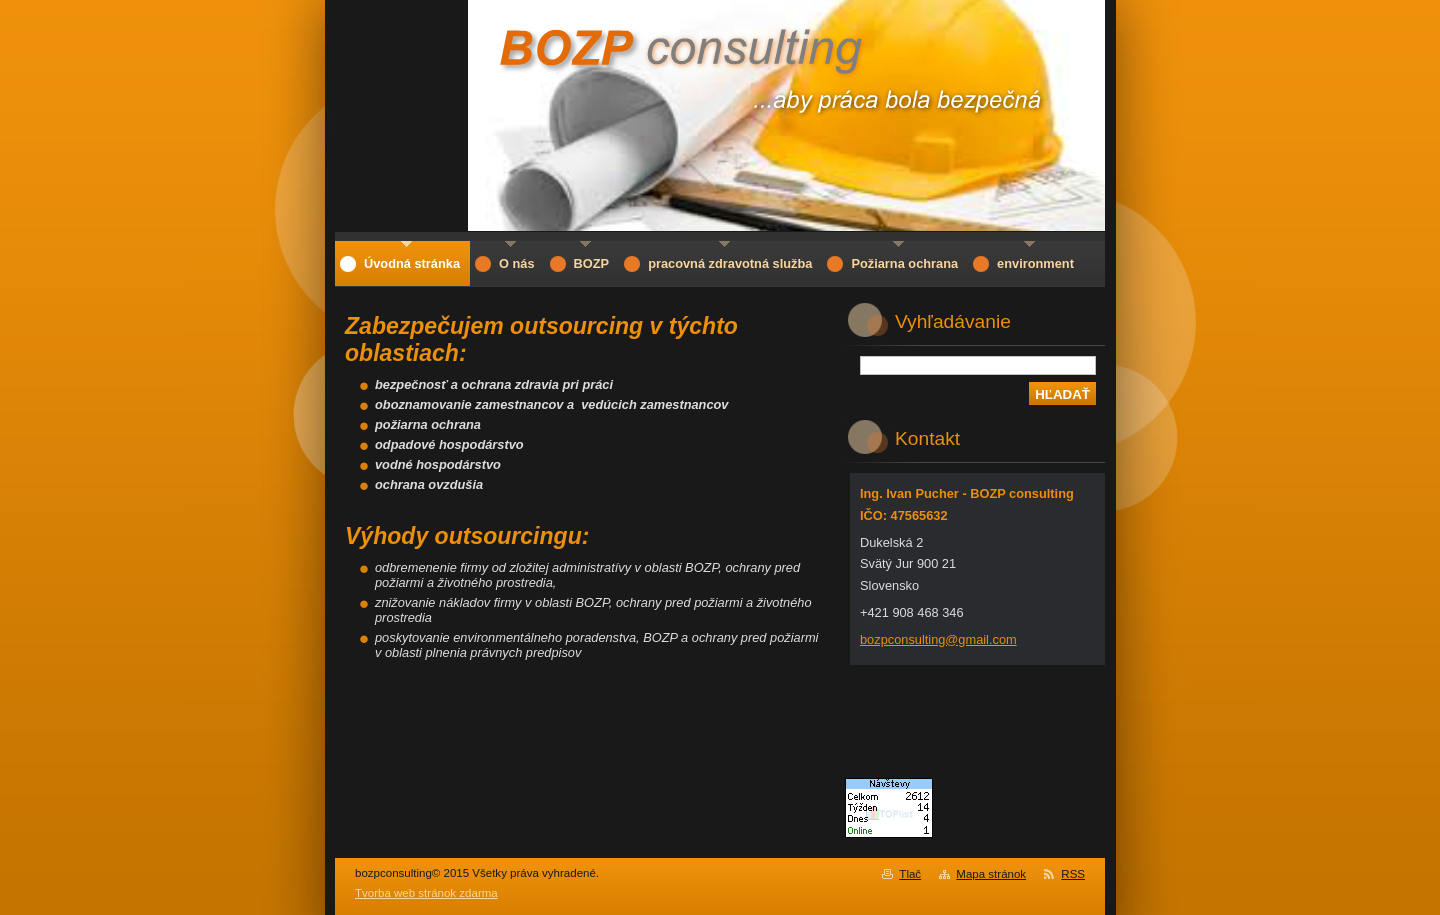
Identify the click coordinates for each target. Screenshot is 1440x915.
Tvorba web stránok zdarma (426, 893)
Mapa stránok (991, 874)
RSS (1073, 874)
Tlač (910, 874)
